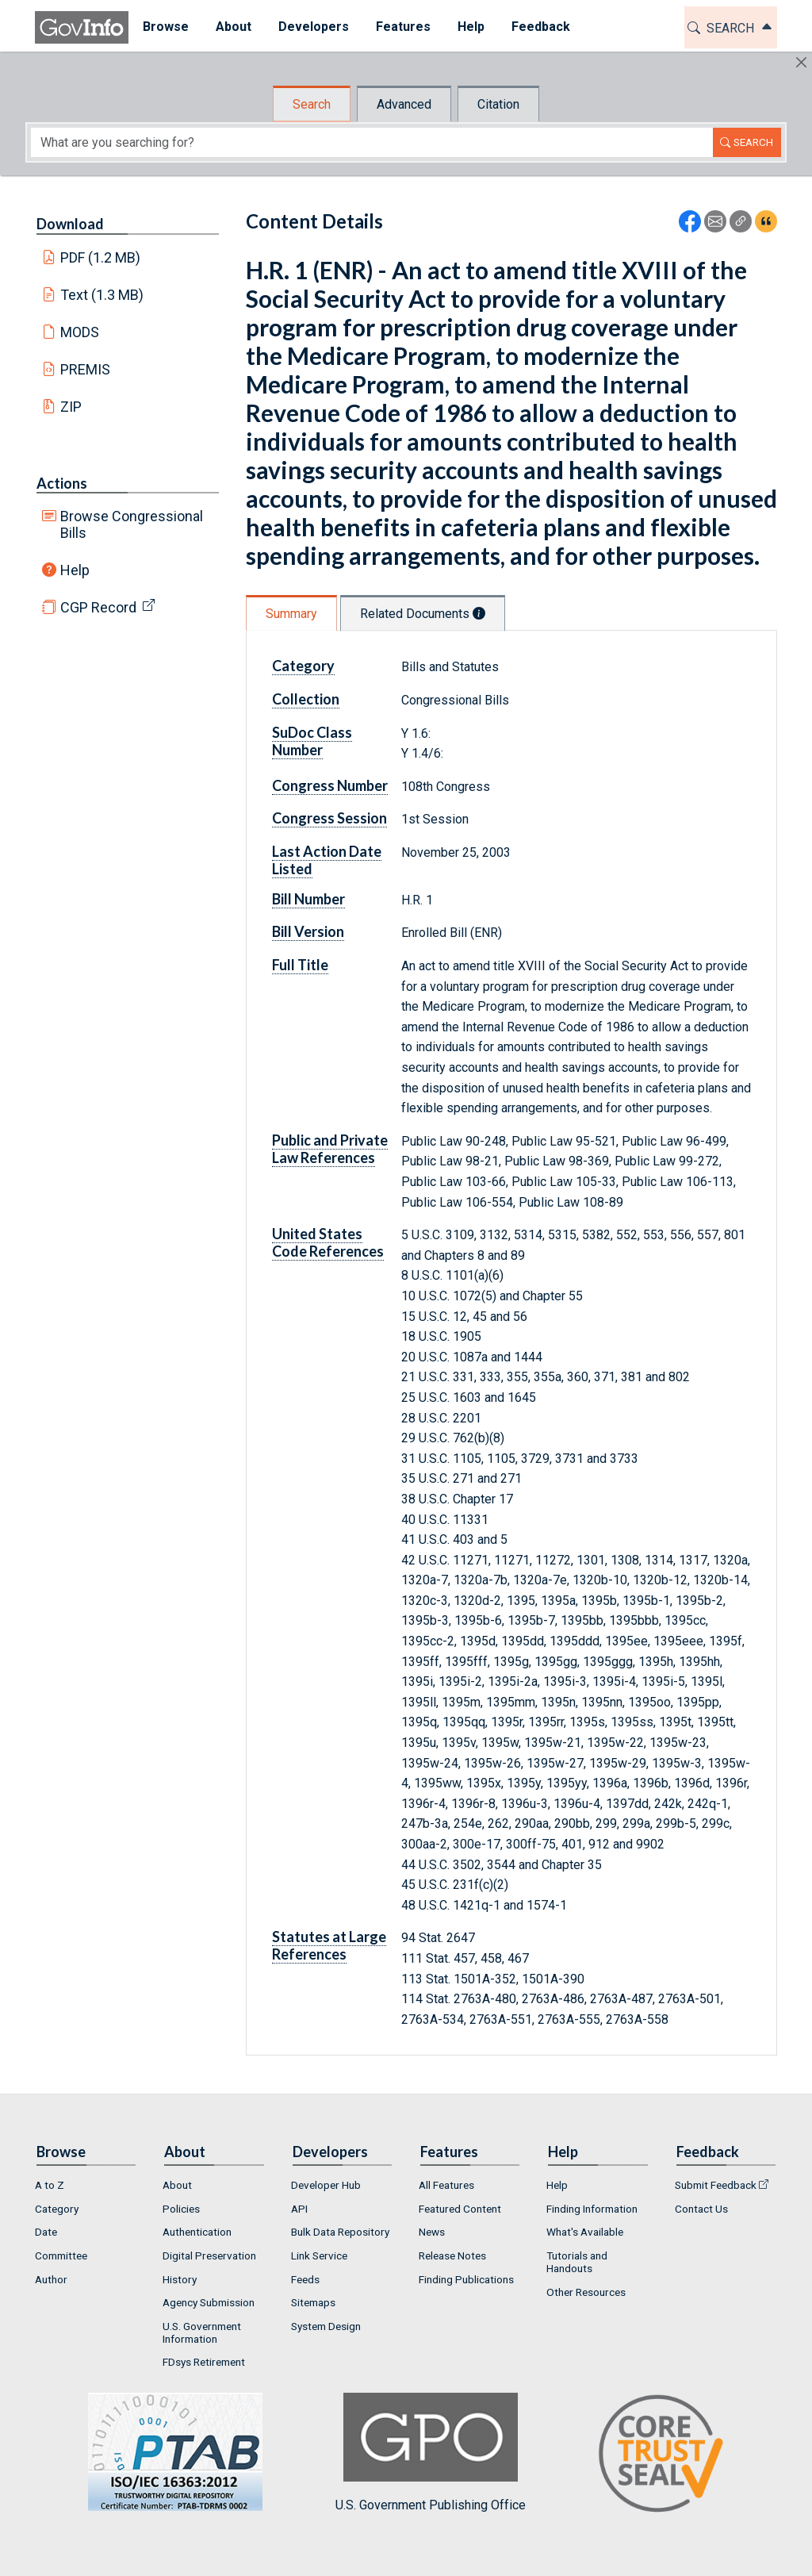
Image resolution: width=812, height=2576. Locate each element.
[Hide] (801, 62)
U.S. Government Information (202, 2332)
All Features (446, 2185)
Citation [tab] (498, 104)
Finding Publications (466, 2279)
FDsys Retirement (204, 2361)
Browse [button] (165, 26)
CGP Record (98, 607)
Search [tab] (312, 104)
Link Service (319, 2255)
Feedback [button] (540, 26)
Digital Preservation (209, 2255)
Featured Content (460, 2208)
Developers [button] (313, 26)
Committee (61, 2255)
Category (303, 665)
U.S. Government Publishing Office (430, 2453)
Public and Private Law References (330, 1148)
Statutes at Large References (329, 1945)
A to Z (49, 2185)
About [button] (233, 26)
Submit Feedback (715, 2185)
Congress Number (330, 785)
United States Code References (328, 1242)
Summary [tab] (291, 613)
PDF (100, 257)
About (177, 2185)
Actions (61, 483)
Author (51, 2279)
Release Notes (452, 2255)
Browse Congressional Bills (131, 524)
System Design (326, 2326)
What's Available (584, 2231)
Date (46, 2231)
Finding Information (592, 2208)
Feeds (305, 2279)
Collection (305, 699)
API (299, 2208)
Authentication (197, 2231)
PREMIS (85, 369)
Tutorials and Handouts (576, 2262)
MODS (79, 332)
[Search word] (372, 142)
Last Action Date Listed (326, 860)
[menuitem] (164, 27)
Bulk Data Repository (340, 2231)
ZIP (71, 406)
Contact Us (701, 2208)
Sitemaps (313, 2302)
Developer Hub (326, 2185)
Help (75, 570)
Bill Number (308, 899)
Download (70, 223)
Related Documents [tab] (422, 613)
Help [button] (470, 26)
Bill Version (308, 931)
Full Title (300, 964)
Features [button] (402, 26)
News (432, 2231)
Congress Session (329, 818)
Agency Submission (209, 2302)
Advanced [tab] (404, 104)
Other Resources (586, 2292)
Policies (181, 2208)
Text (102, 294)
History (180, 2279)
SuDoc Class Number (312, 741)
